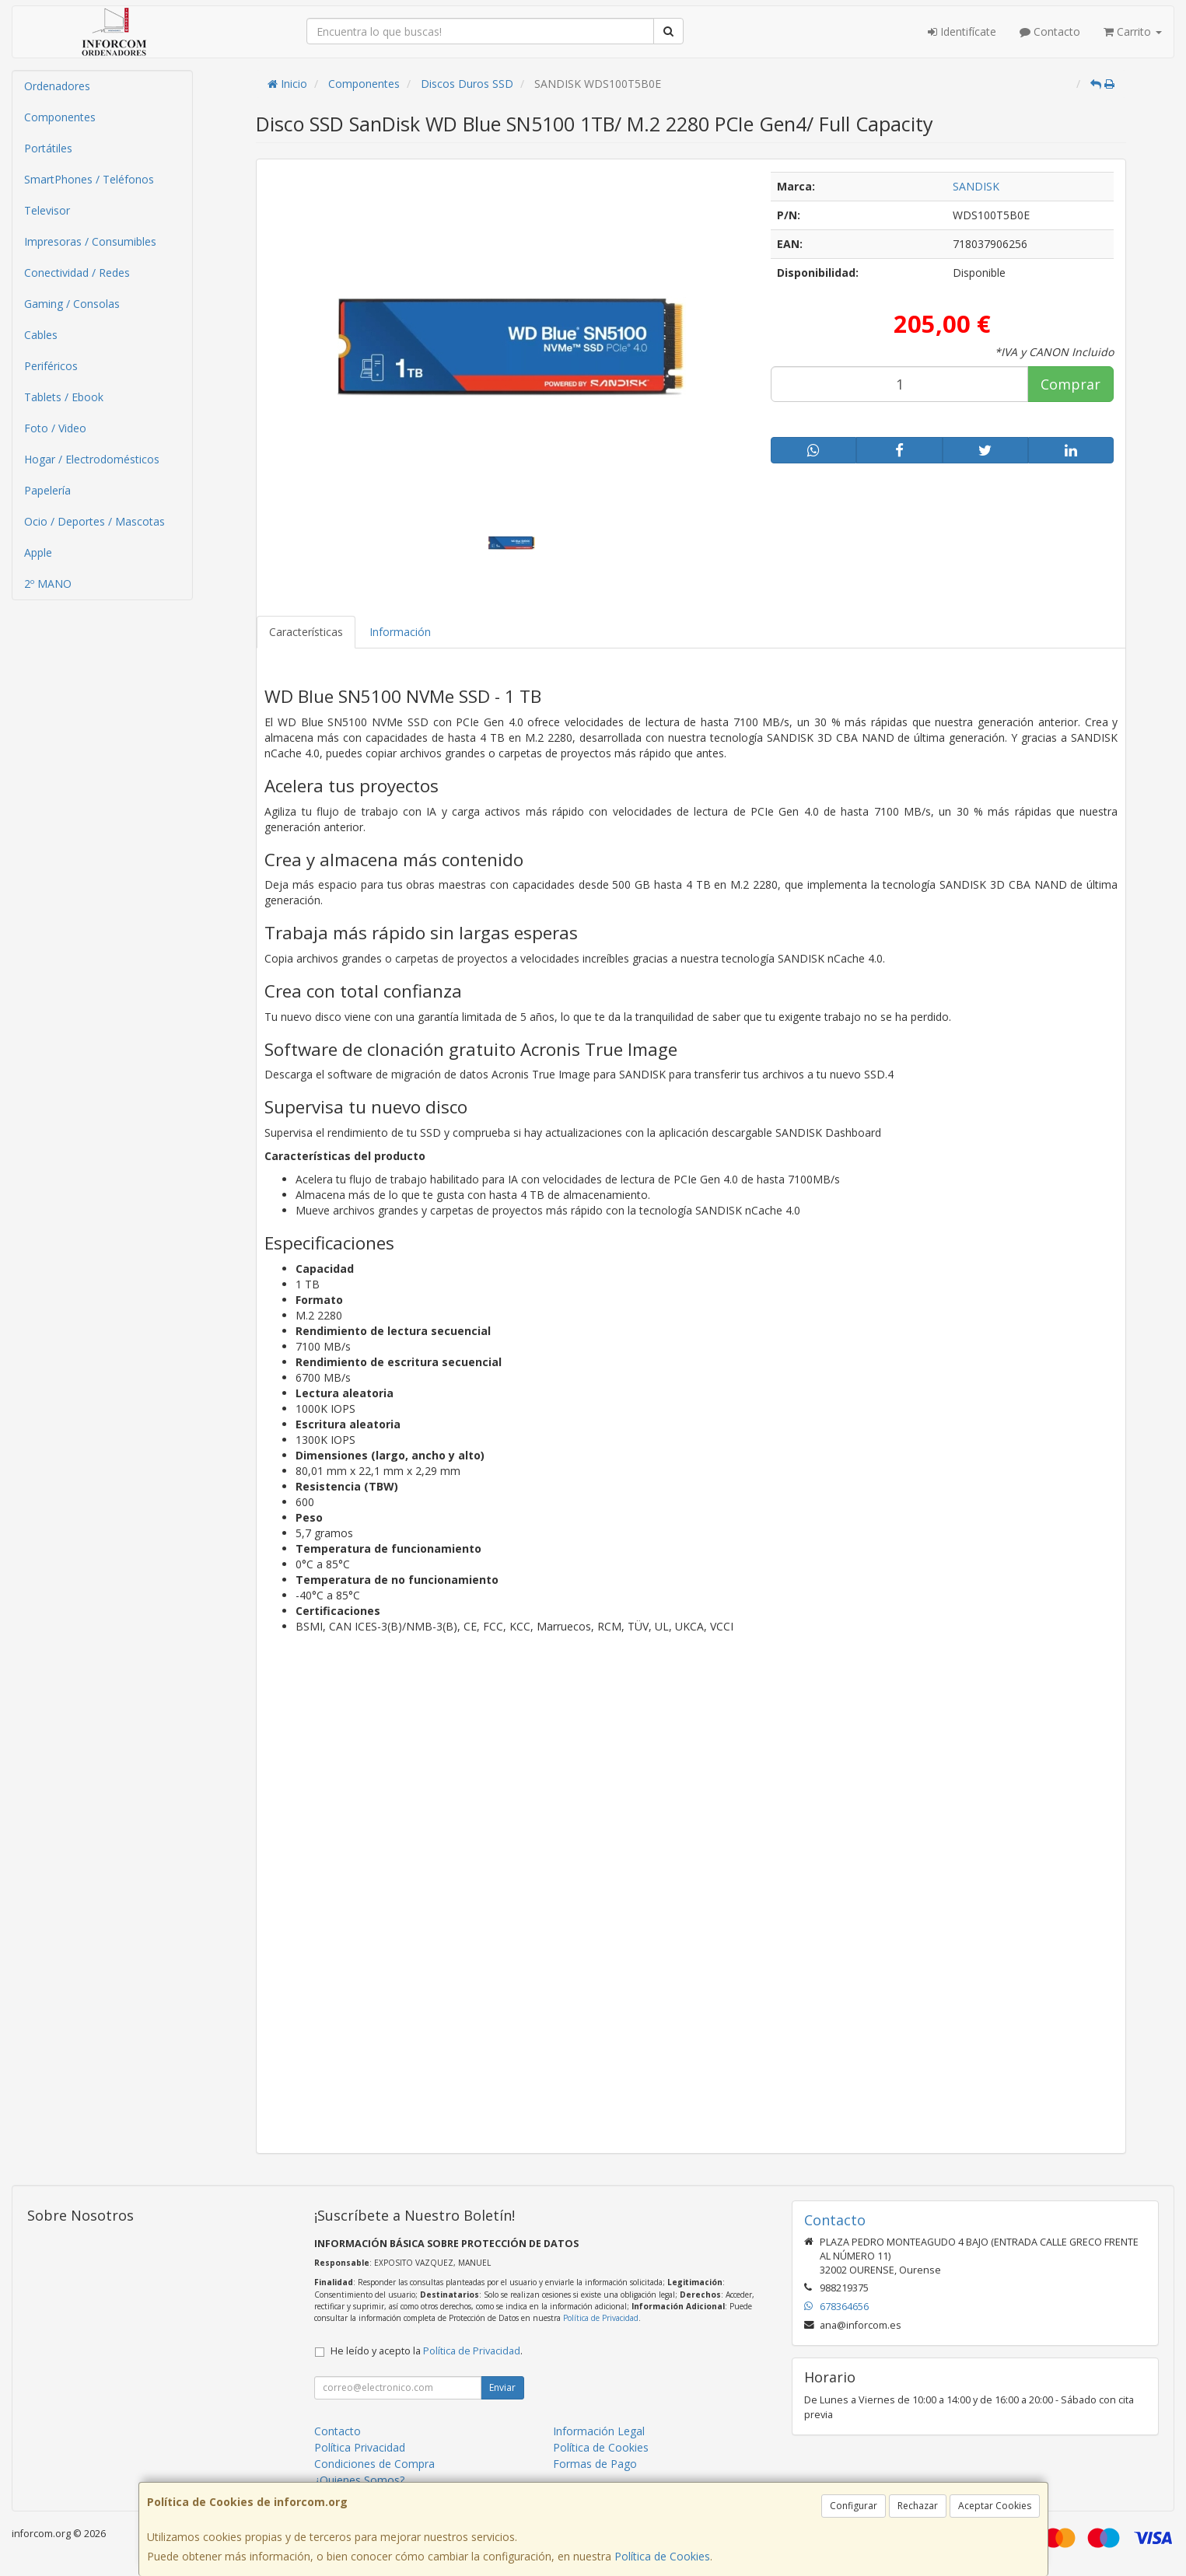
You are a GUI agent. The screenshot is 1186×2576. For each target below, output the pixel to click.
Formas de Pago (595, 2463)
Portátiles (48, 148)
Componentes (60, 117)
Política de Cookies (662, 2556)
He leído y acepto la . (427, 2351)
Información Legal (599, 2431)
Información (400, 631)
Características (306, 631)
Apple (38, 552)
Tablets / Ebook (63, 397)
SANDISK (976, 186)
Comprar (1070, 384)
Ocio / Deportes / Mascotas (94, 521)
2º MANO (48, 583)
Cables (41, 334)
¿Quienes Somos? (359, 2480)
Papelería (47, 490)
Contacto (1050, 31)
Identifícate (962, 31)
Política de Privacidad (600, 2317)
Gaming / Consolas (72, 303)
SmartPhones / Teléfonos (89, 179)
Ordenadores (57, 86)
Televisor (47, 210)
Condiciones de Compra (374, 2463)
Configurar (853, 2505)
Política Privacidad (359, 2447)
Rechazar (917, 2505)
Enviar (502, 2387)
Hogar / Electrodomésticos (91, 459)
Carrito (1133, 31)
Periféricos (51, 365)
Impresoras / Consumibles (90, 241)
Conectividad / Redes (77, 272)
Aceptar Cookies (994, 2505)
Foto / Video (55, 428)
